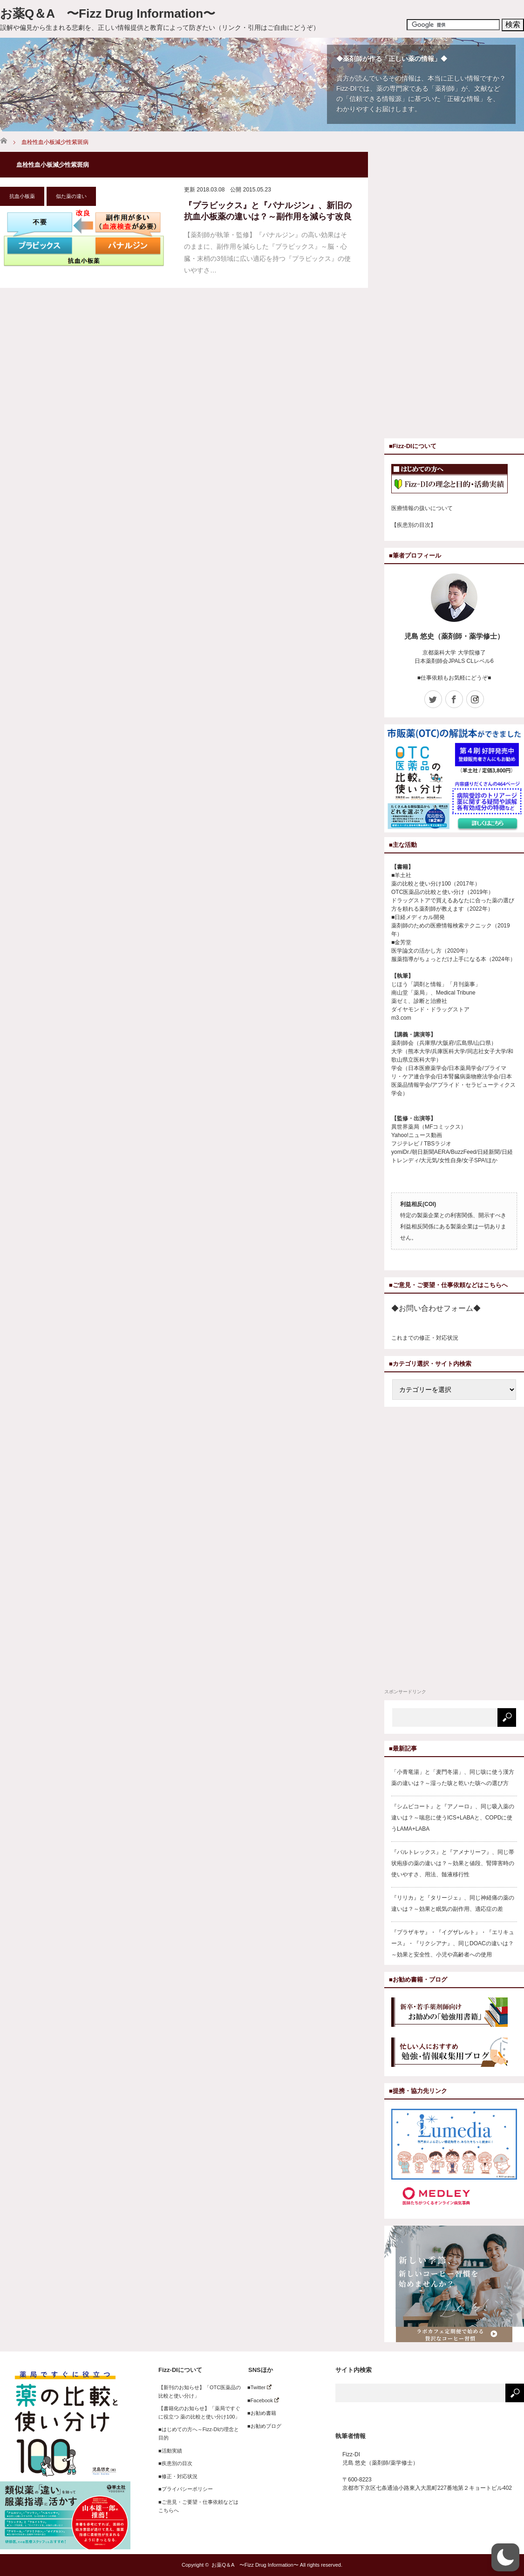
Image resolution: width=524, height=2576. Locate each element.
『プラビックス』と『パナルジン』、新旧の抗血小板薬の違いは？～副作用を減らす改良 (268, 211)
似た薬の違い (71, 196)
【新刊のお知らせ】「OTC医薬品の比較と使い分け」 (199, 2392)
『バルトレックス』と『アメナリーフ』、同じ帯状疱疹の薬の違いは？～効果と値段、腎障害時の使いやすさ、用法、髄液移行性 (452, 1863)
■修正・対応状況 (177, 2476)
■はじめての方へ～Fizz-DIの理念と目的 (198, 2433)
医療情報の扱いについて (422, 508)
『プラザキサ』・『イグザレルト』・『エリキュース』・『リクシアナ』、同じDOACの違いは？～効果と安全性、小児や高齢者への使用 (452, 1943)
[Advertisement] (430, 291)
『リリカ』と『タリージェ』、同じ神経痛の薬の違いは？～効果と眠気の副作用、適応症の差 (452, 1903)
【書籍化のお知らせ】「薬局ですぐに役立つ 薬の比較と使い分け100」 (199, 2412)
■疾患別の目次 (175, 2463)
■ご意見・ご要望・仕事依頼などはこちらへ (198, 2506)
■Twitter (257, 2387)
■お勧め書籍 (259, 2413)
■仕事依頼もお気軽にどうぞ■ (454, 678)
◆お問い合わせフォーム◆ (436, 1308)
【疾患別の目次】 (413, 525)
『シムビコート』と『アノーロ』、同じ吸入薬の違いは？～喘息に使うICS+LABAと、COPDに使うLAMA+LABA (452, 1817)
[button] (505, 2557)
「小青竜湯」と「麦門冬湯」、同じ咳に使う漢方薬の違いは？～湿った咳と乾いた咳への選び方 (452, 1777)
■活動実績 (170, 2450)
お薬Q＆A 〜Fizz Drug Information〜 (107, 13)
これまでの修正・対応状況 (424, 1338)
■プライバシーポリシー (185, 2489)
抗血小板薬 (22, 196)
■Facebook (260, 2400)
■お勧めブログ (261, 2426)
